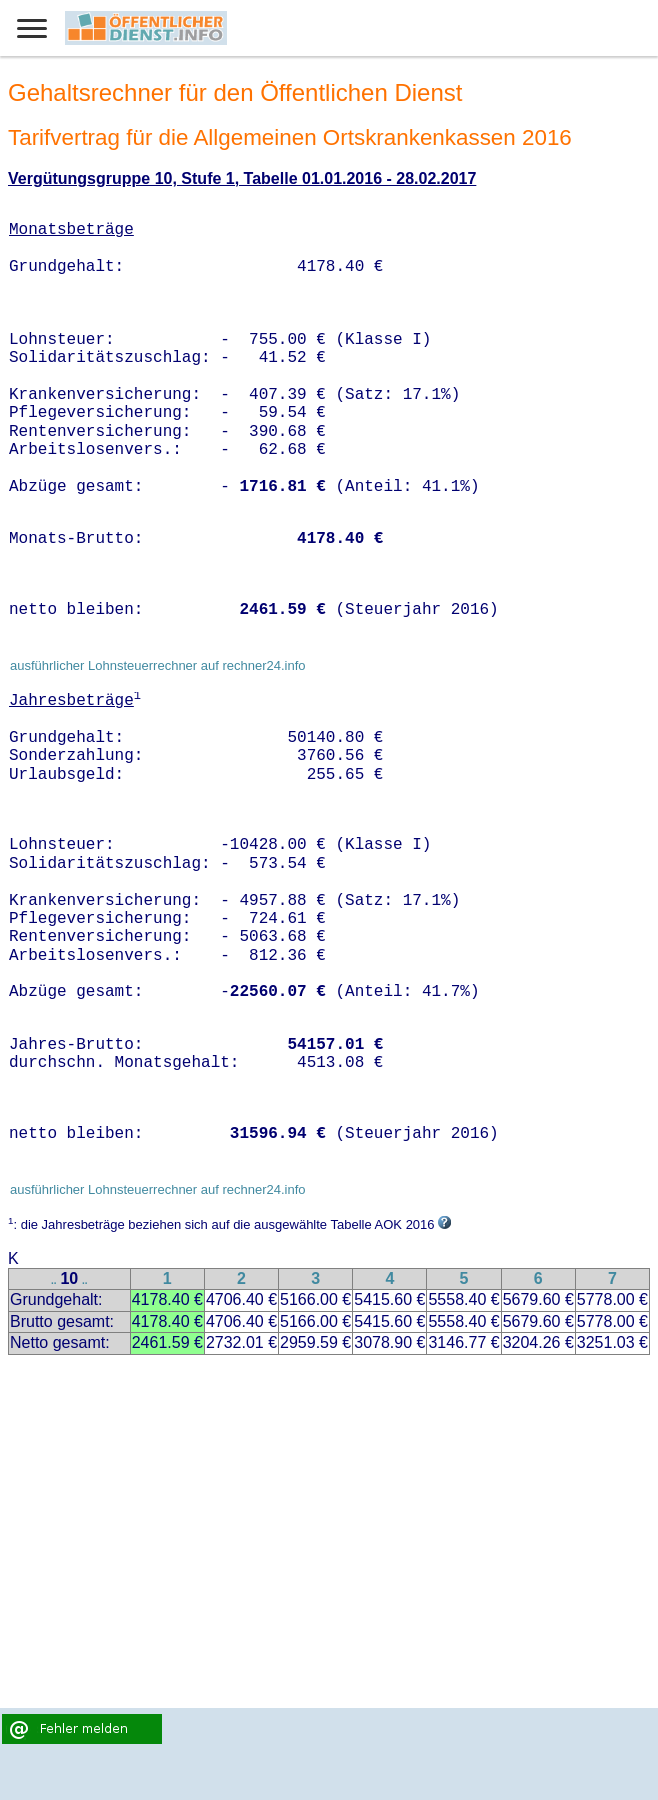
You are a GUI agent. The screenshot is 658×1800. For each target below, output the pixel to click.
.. (54, 1280)
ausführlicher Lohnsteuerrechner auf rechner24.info (158, 665)
